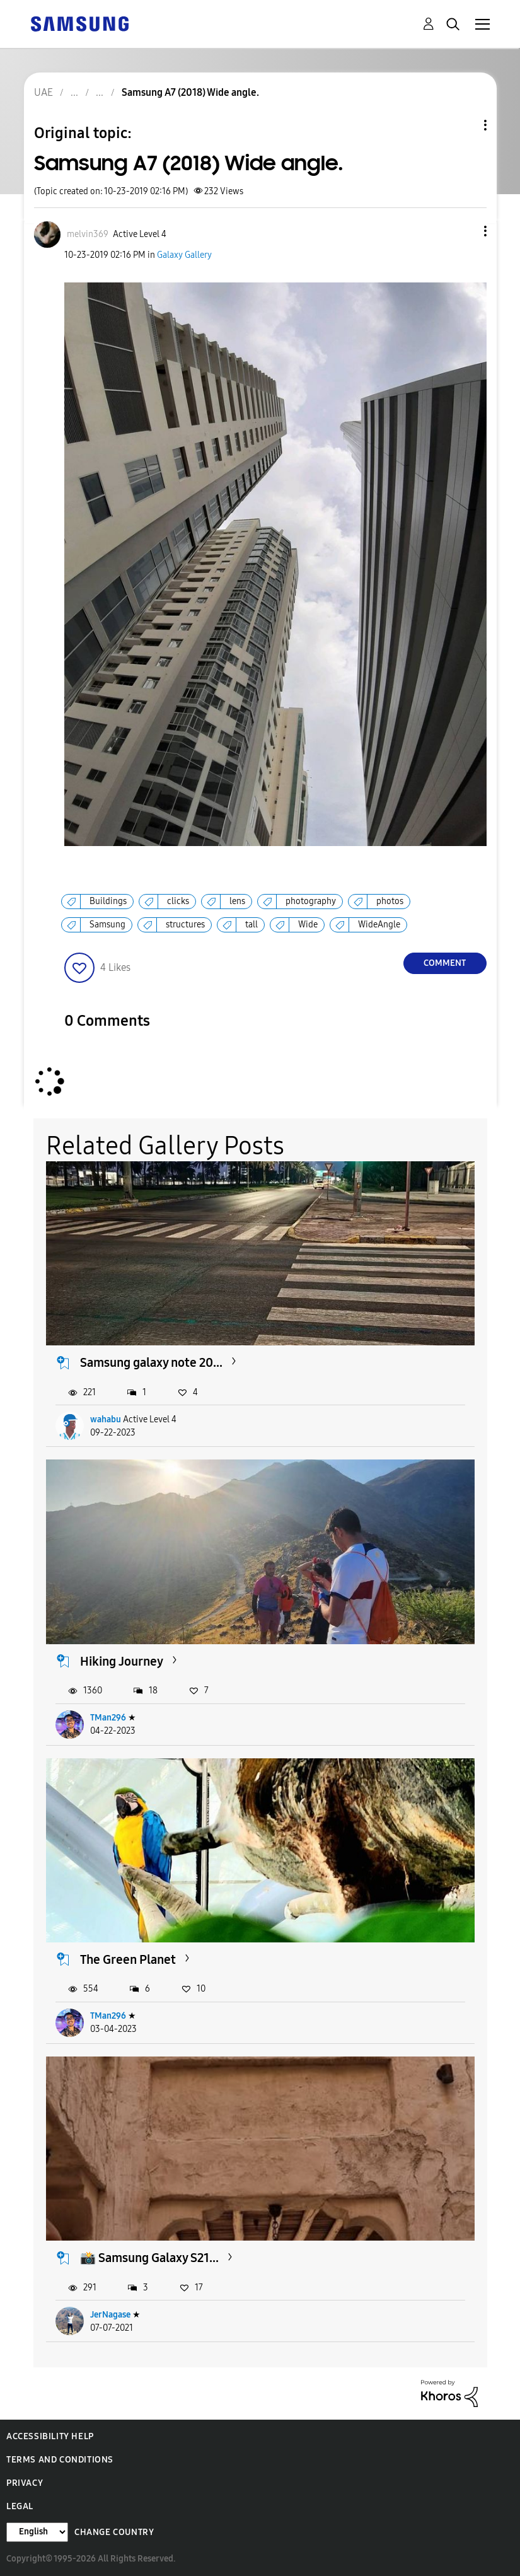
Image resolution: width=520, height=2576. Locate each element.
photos (389, 901)
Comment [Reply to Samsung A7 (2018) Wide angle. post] (445, 963)
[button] (464, 231)
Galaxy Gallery (184, 255)
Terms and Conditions (59, 2459)
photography (311, 901)
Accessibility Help (50, 2436)
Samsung (107, 924)
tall (251, 924)
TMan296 (108, 1717)
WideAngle (379, 924)
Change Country (114, 2532)
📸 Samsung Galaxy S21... (149, 2257)
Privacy (24, 2483)
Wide (308, 924)
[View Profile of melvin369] (87, 234)
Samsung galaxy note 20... (151, 1362)
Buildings (108, 901)
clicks (178, 901)
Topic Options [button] (464, 125)
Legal (19, 2506)
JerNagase (110, 2314)
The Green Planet (128, 1959)
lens (237, 901)
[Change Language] (37, 2532)
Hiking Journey (121, 1661)
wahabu (105, 1419)
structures (185, 924)
